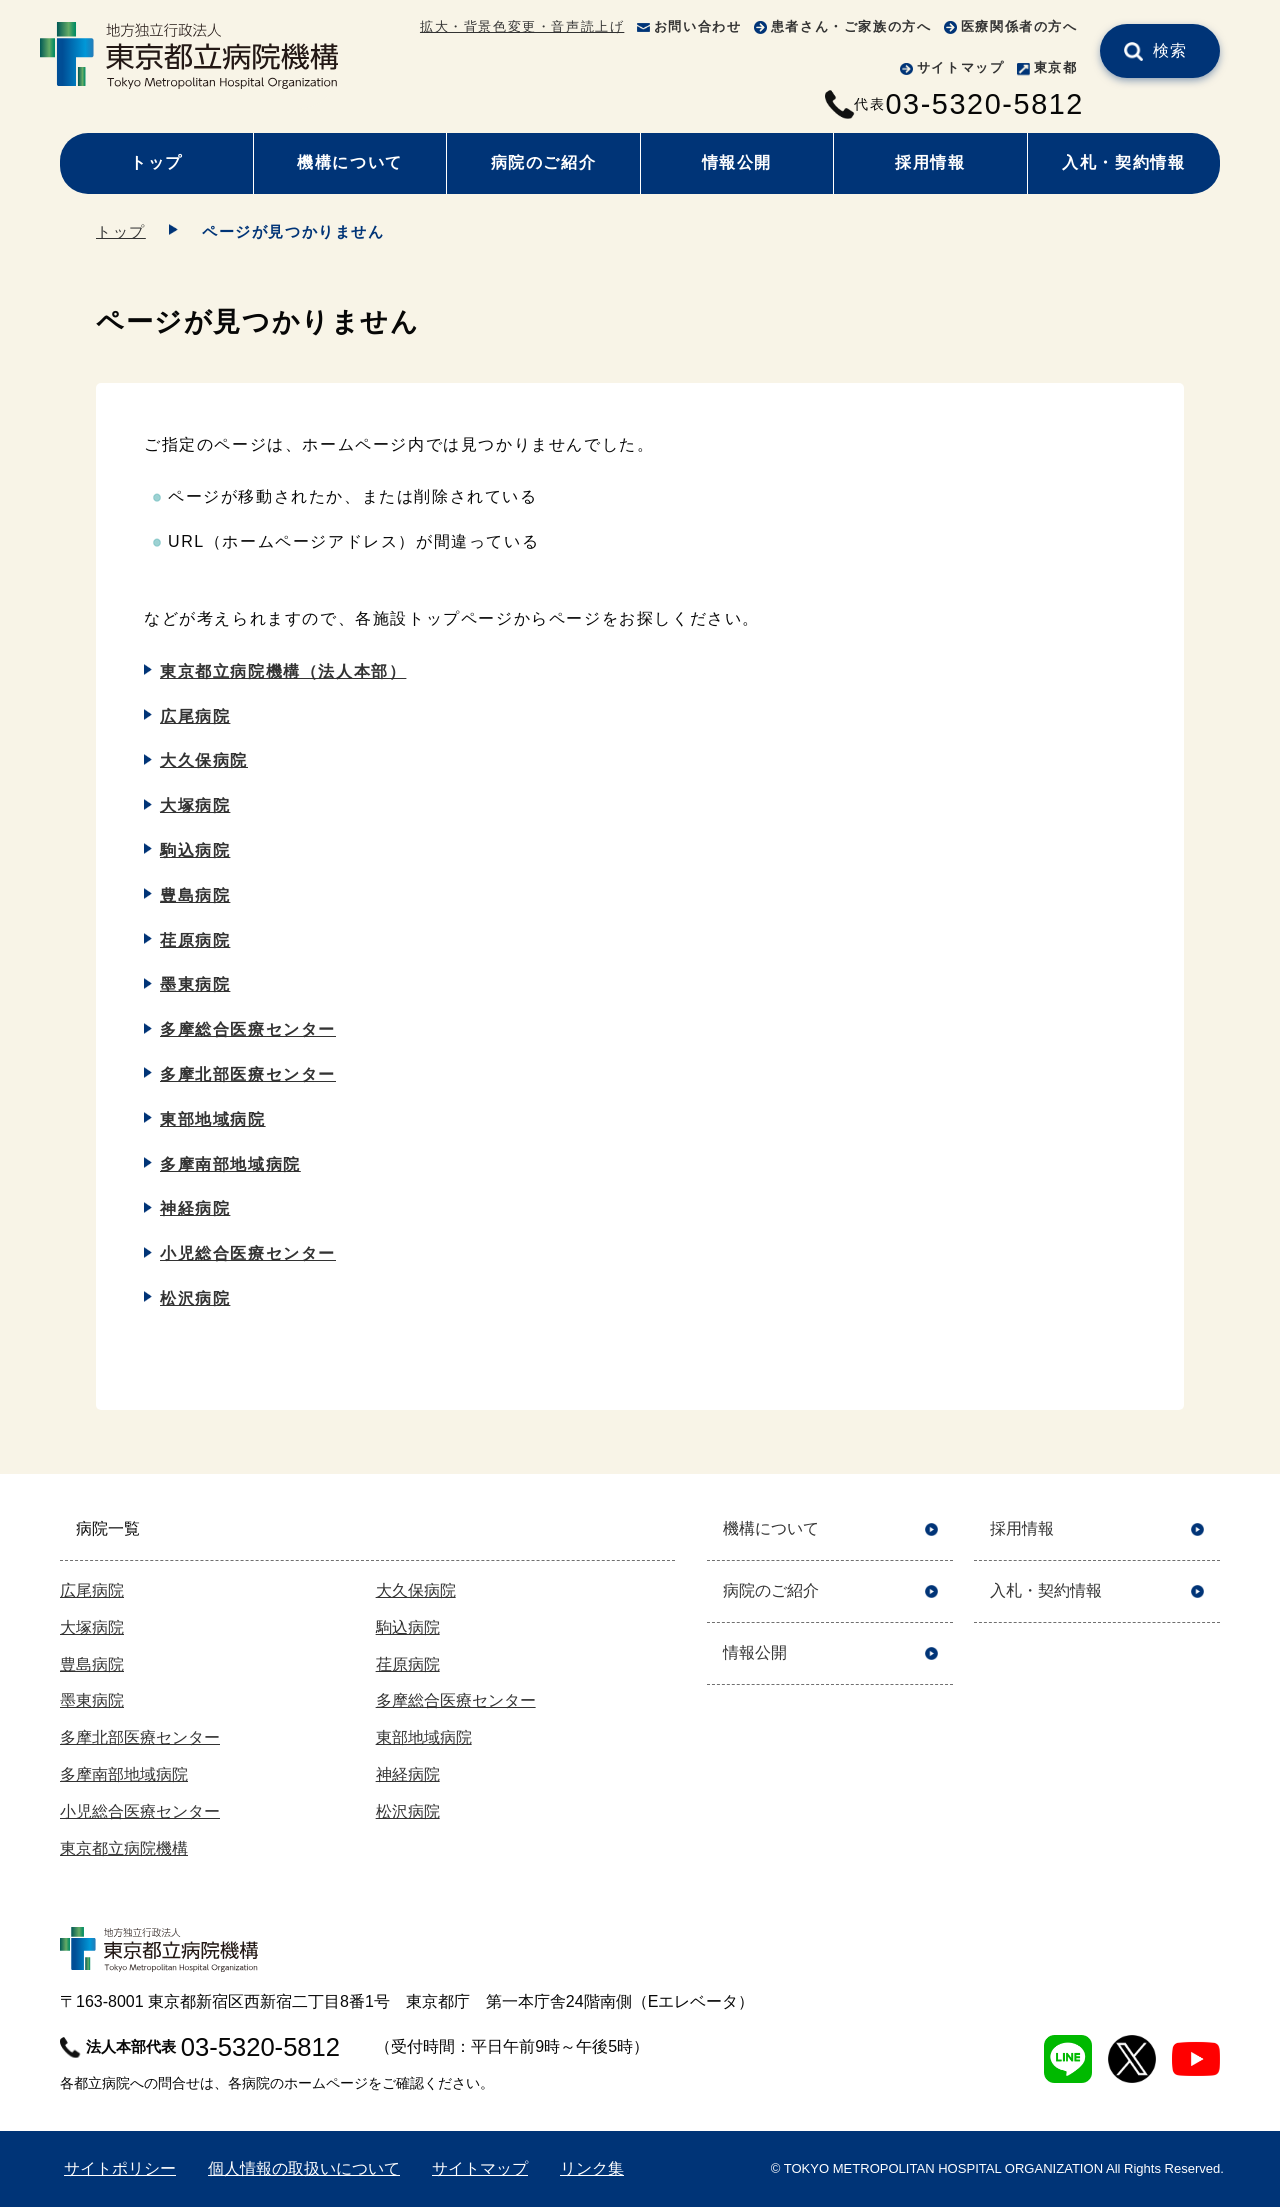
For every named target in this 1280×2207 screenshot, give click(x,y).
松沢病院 (195, 1298)
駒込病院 (195, 850)
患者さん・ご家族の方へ (851, 26)
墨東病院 (195, 984)
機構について (350, 162)
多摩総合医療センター (248, 1029)
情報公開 (737, 162)
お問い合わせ (698, 26)
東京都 (1056, 67)
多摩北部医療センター (248, 1074)
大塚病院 (195, 805)
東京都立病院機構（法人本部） (283, 671)
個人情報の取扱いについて (304, 2168)
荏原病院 (195, 940)
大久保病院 (204, 760)
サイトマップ (961, 67)
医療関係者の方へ (1019, 26)
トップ (156, 162)
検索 (1170, 50)
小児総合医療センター (248, 1253)
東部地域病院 (213, 1119)
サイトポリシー (120, 2168)
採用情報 (930, 162)
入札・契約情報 (1123, 162)
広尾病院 (195, 716)
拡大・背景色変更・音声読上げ (522, 26)
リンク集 (592, 2168)
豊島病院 (195, 895)
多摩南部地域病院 (230, 1164)
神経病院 (195, 1208)
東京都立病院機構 (124, 1848)
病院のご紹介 (544, 162)
